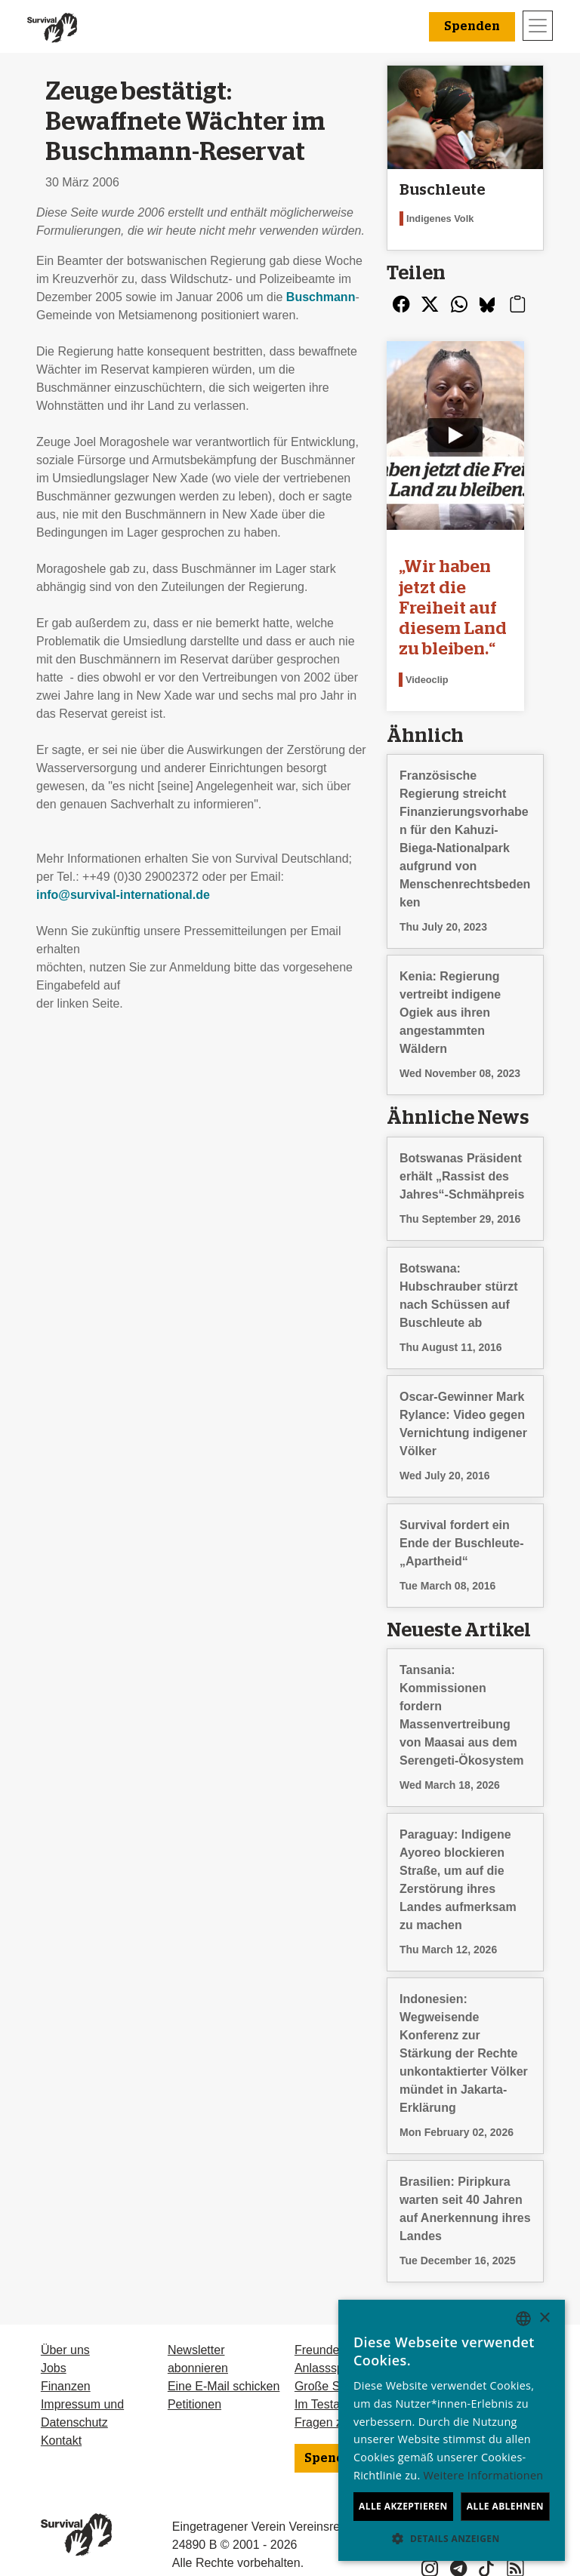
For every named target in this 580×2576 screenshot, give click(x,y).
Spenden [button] (472, 26)
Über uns (65, 2327)
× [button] (544, 2318)
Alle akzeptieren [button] (403, 2506)
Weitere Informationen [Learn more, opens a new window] (484, 2475)
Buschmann (321, 297)
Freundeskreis (333, 2327)
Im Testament (331, 2381)
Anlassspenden (336, 2345)
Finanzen (66, 2363)
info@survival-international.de (123, 894)
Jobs (53, 2345)
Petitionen (194, 2381)
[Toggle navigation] (538, 26)
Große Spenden (338, 2363)
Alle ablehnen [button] (505, 2506)
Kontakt (61, 2417)
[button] (451, 2538)
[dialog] (451, 2430)
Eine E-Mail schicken (224, 2363)
